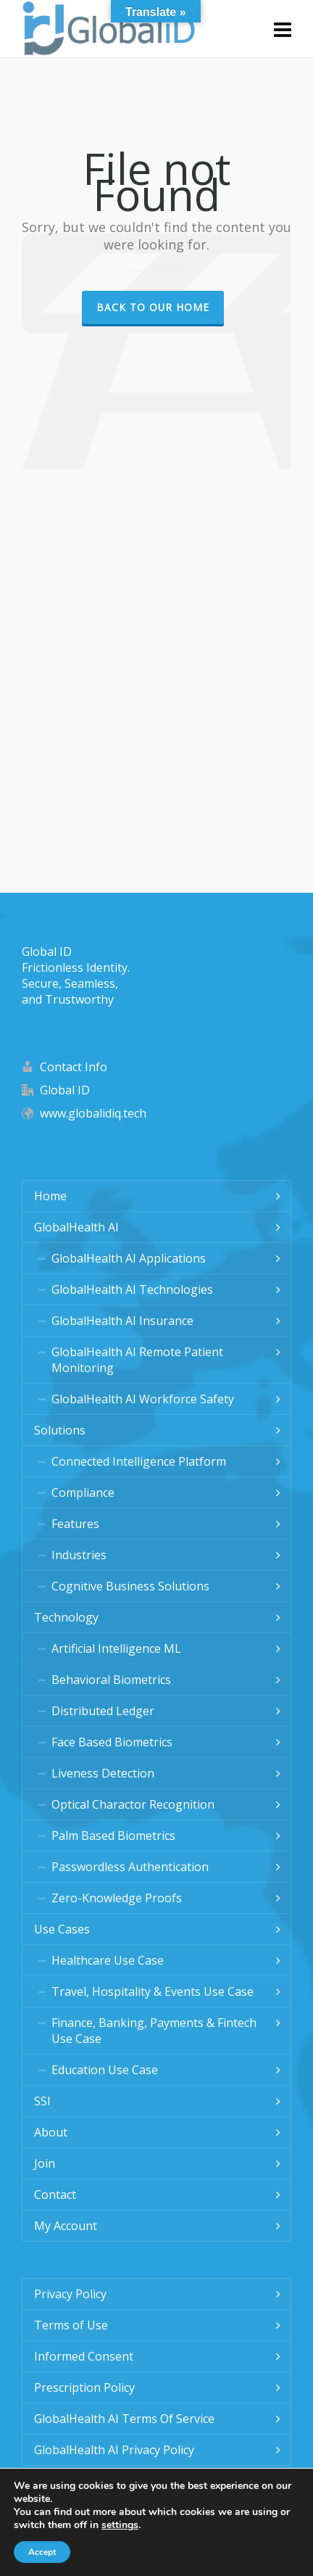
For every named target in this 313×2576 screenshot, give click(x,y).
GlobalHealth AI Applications (128, 1258)
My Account (65, 2226)
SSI (42, 2101)
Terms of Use (71, 2325)
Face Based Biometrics (111, 1742)
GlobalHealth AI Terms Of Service (124, 2419)
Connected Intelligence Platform (138, 1461)
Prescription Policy (84, 2387)
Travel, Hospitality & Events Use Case (152, 1991)
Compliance (82, 1492)
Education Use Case (104, 2070)
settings (119, 2525)
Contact (55, 2195)
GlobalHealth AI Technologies (132, 1289)
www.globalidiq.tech (93, 1113)
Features (75, 1524)
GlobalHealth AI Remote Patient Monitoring (137, 1360)
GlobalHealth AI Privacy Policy (114, 2450)
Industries (79, 1555)
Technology (66, 1617)
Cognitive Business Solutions (130, 1586)
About (50, 2132)
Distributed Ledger (102, 1711)
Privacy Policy (70, 2294)
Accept (42, 2552)
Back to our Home (152, 307)
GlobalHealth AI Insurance (122, 1321)
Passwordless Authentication (130, 1867)
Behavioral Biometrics (111, 1680)
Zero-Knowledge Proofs (116, 1898)
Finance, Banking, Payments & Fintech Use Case (153, 2031)
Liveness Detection (102, 1773)
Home (50, 1196)
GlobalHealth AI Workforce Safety (142, 1399)
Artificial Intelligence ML (116, 1648)
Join (44, 2163)
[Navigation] (282, 29)
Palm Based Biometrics (113, 1836)
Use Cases (62, 1929)
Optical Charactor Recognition (132, 1804)
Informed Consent (83, 2356)
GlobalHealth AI (76, 1227)
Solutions (59, 1430)
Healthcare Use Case (107, 1960)
